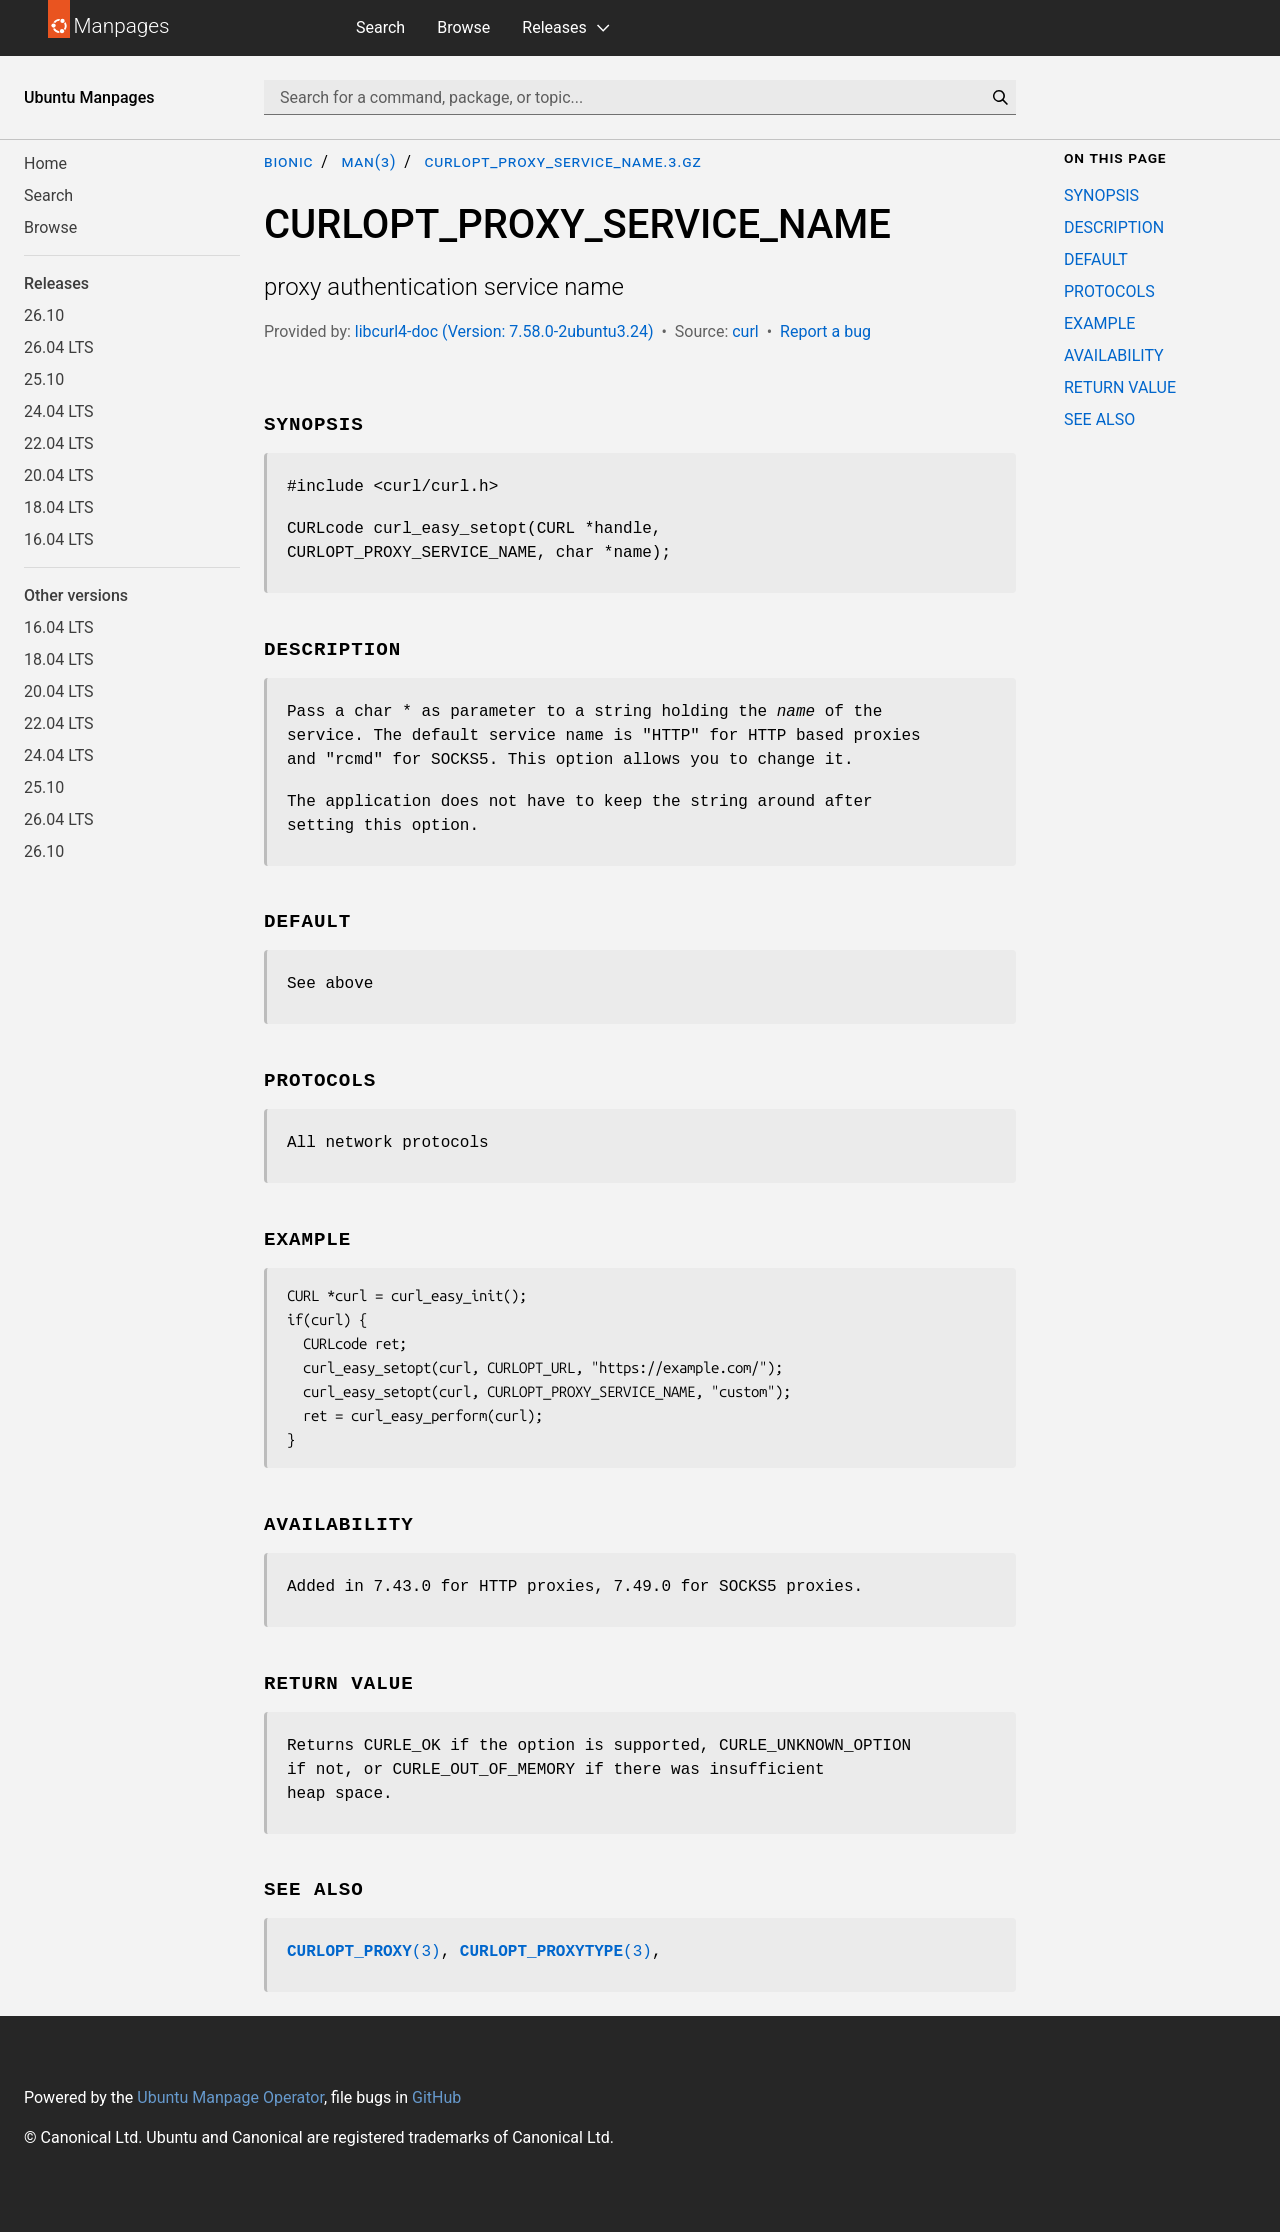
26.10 (44, 315)
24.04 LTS (59, 411)
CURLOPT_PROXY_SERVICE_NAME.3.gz (562, 161)
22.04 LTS (59, 443)
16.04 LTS (59, 539)
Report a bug (825, 331)
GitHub (436, 2097)
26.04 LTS (59, 347)
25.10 (44, 379)
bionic (288, 161)
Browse (463, 27)
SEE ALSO (1099, 419)
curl (745, 331)
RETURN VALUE (1120, 387)
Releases (554, 27)
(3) (364, 1952)
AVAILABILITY (1114, 355)
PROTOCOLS (1109, 291)
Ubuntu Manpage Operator (230, 2097)
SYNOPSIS (1101, 195)
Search (380, 27)
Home (45, 163)
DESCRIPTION (1114, 227)
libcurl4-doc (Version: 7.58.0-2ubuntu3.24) (504, 331)
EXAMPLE (1099, 323)
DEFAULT (1096, 259)
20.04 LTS (59, 475)
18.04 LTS (59, 507)
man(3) (368, 161)
